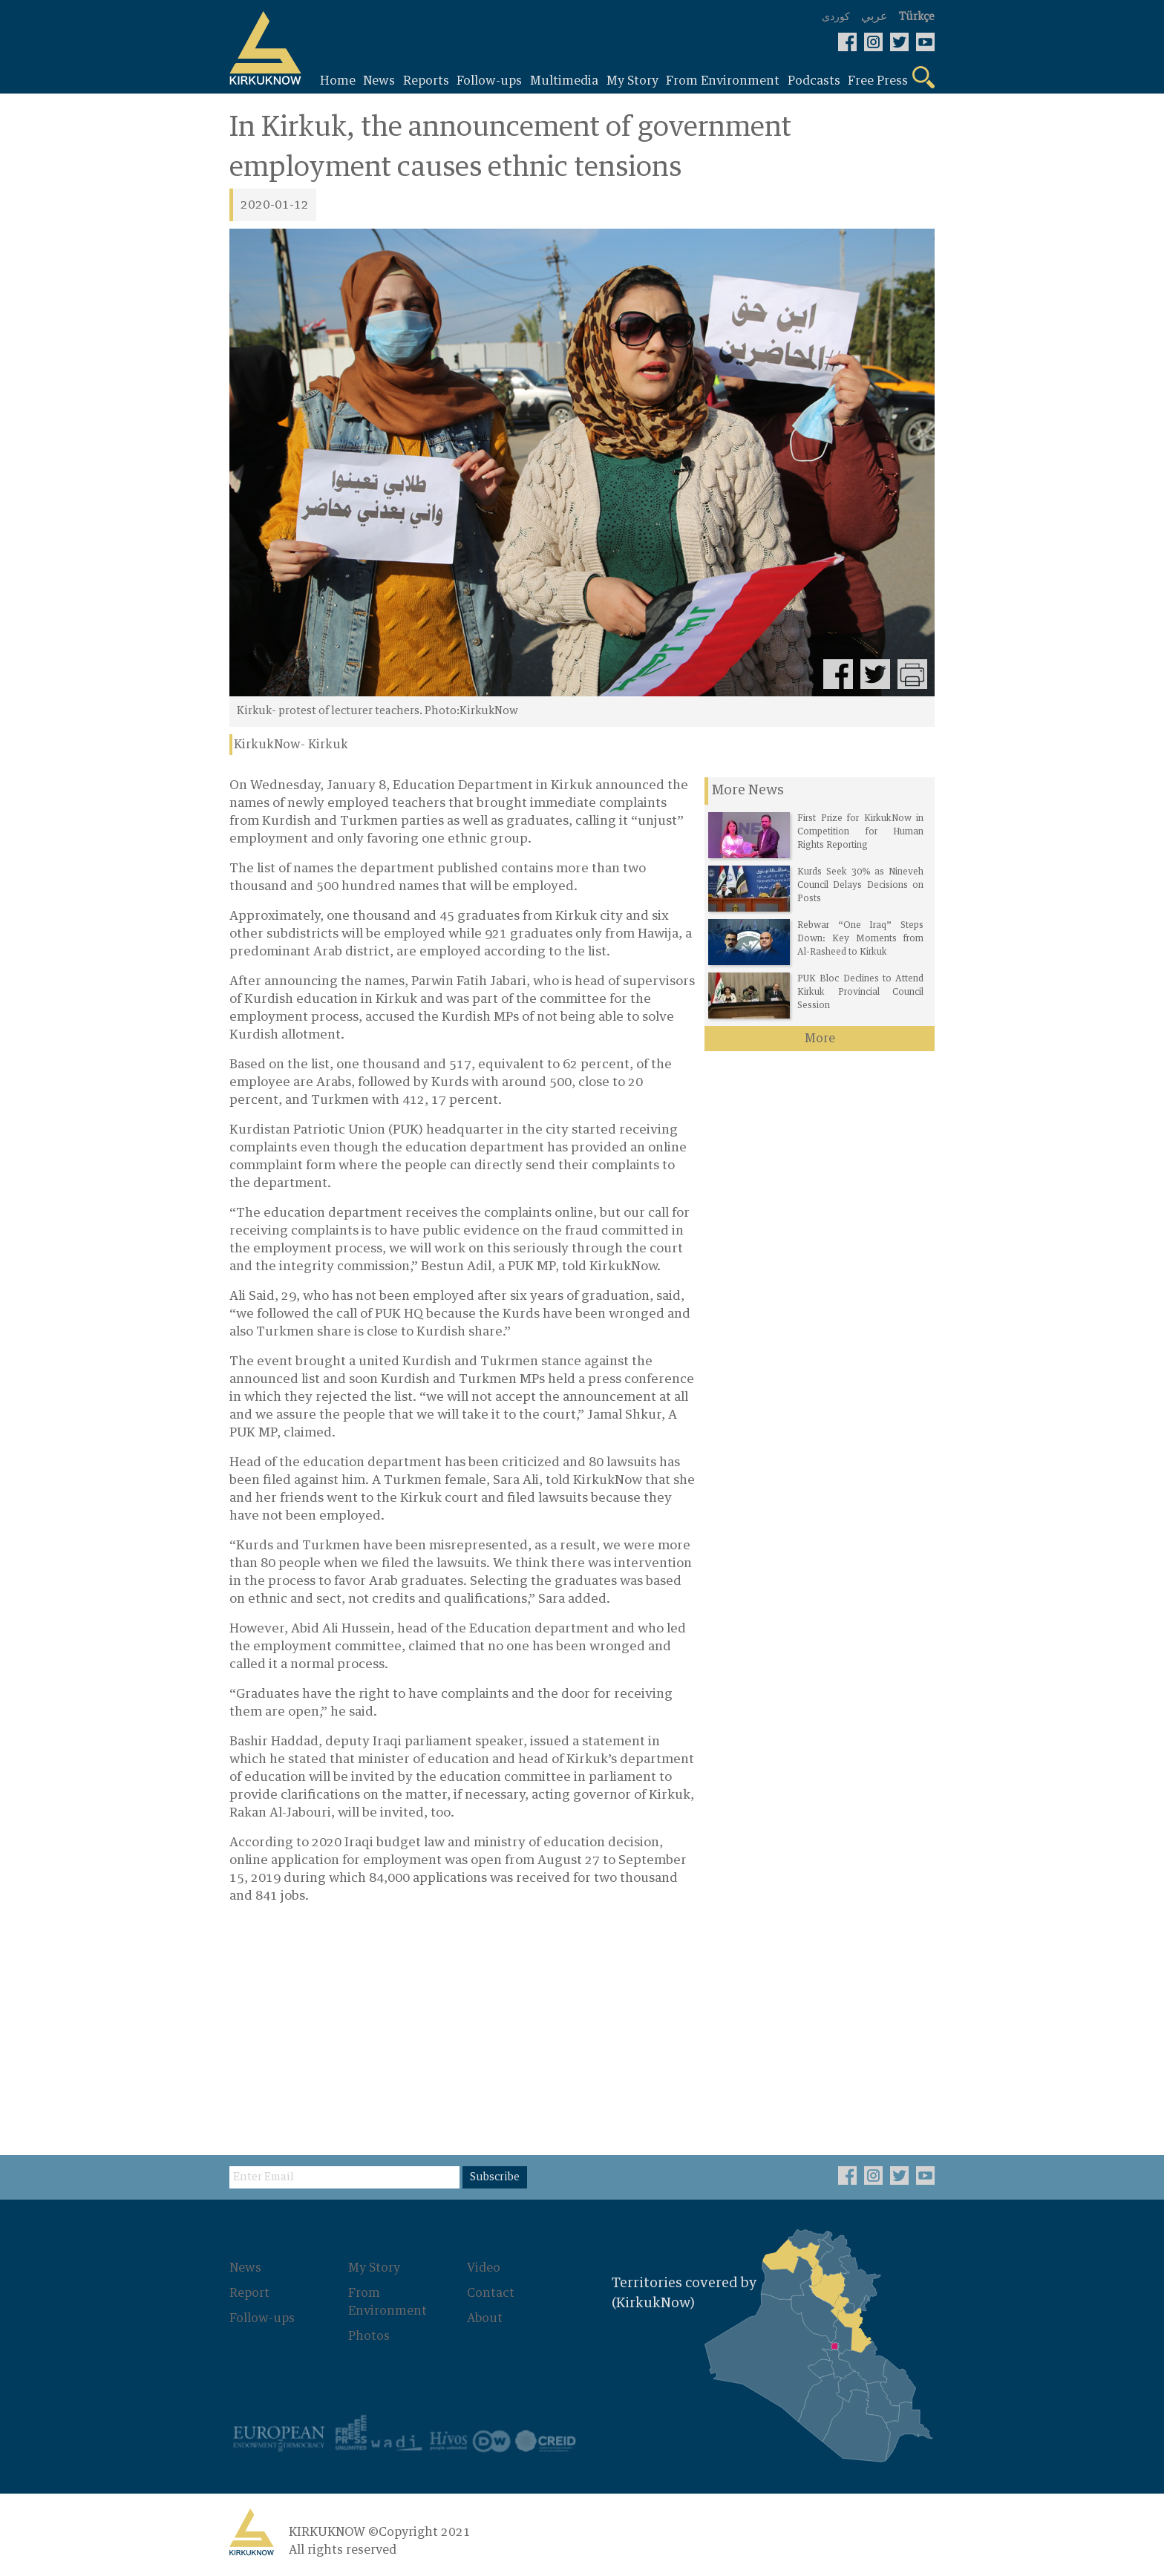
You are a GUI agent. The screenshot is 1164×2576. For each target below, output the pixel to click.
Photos (369, 2336)
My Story (374, 2268)
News (245, 2268)
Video (483, 2268)
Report (249, 2293)
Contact (490, 2293)
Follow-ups (262, 2318)
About (485, 2318)
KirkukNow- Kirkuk (291, 745)
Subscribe (495, 2177)
